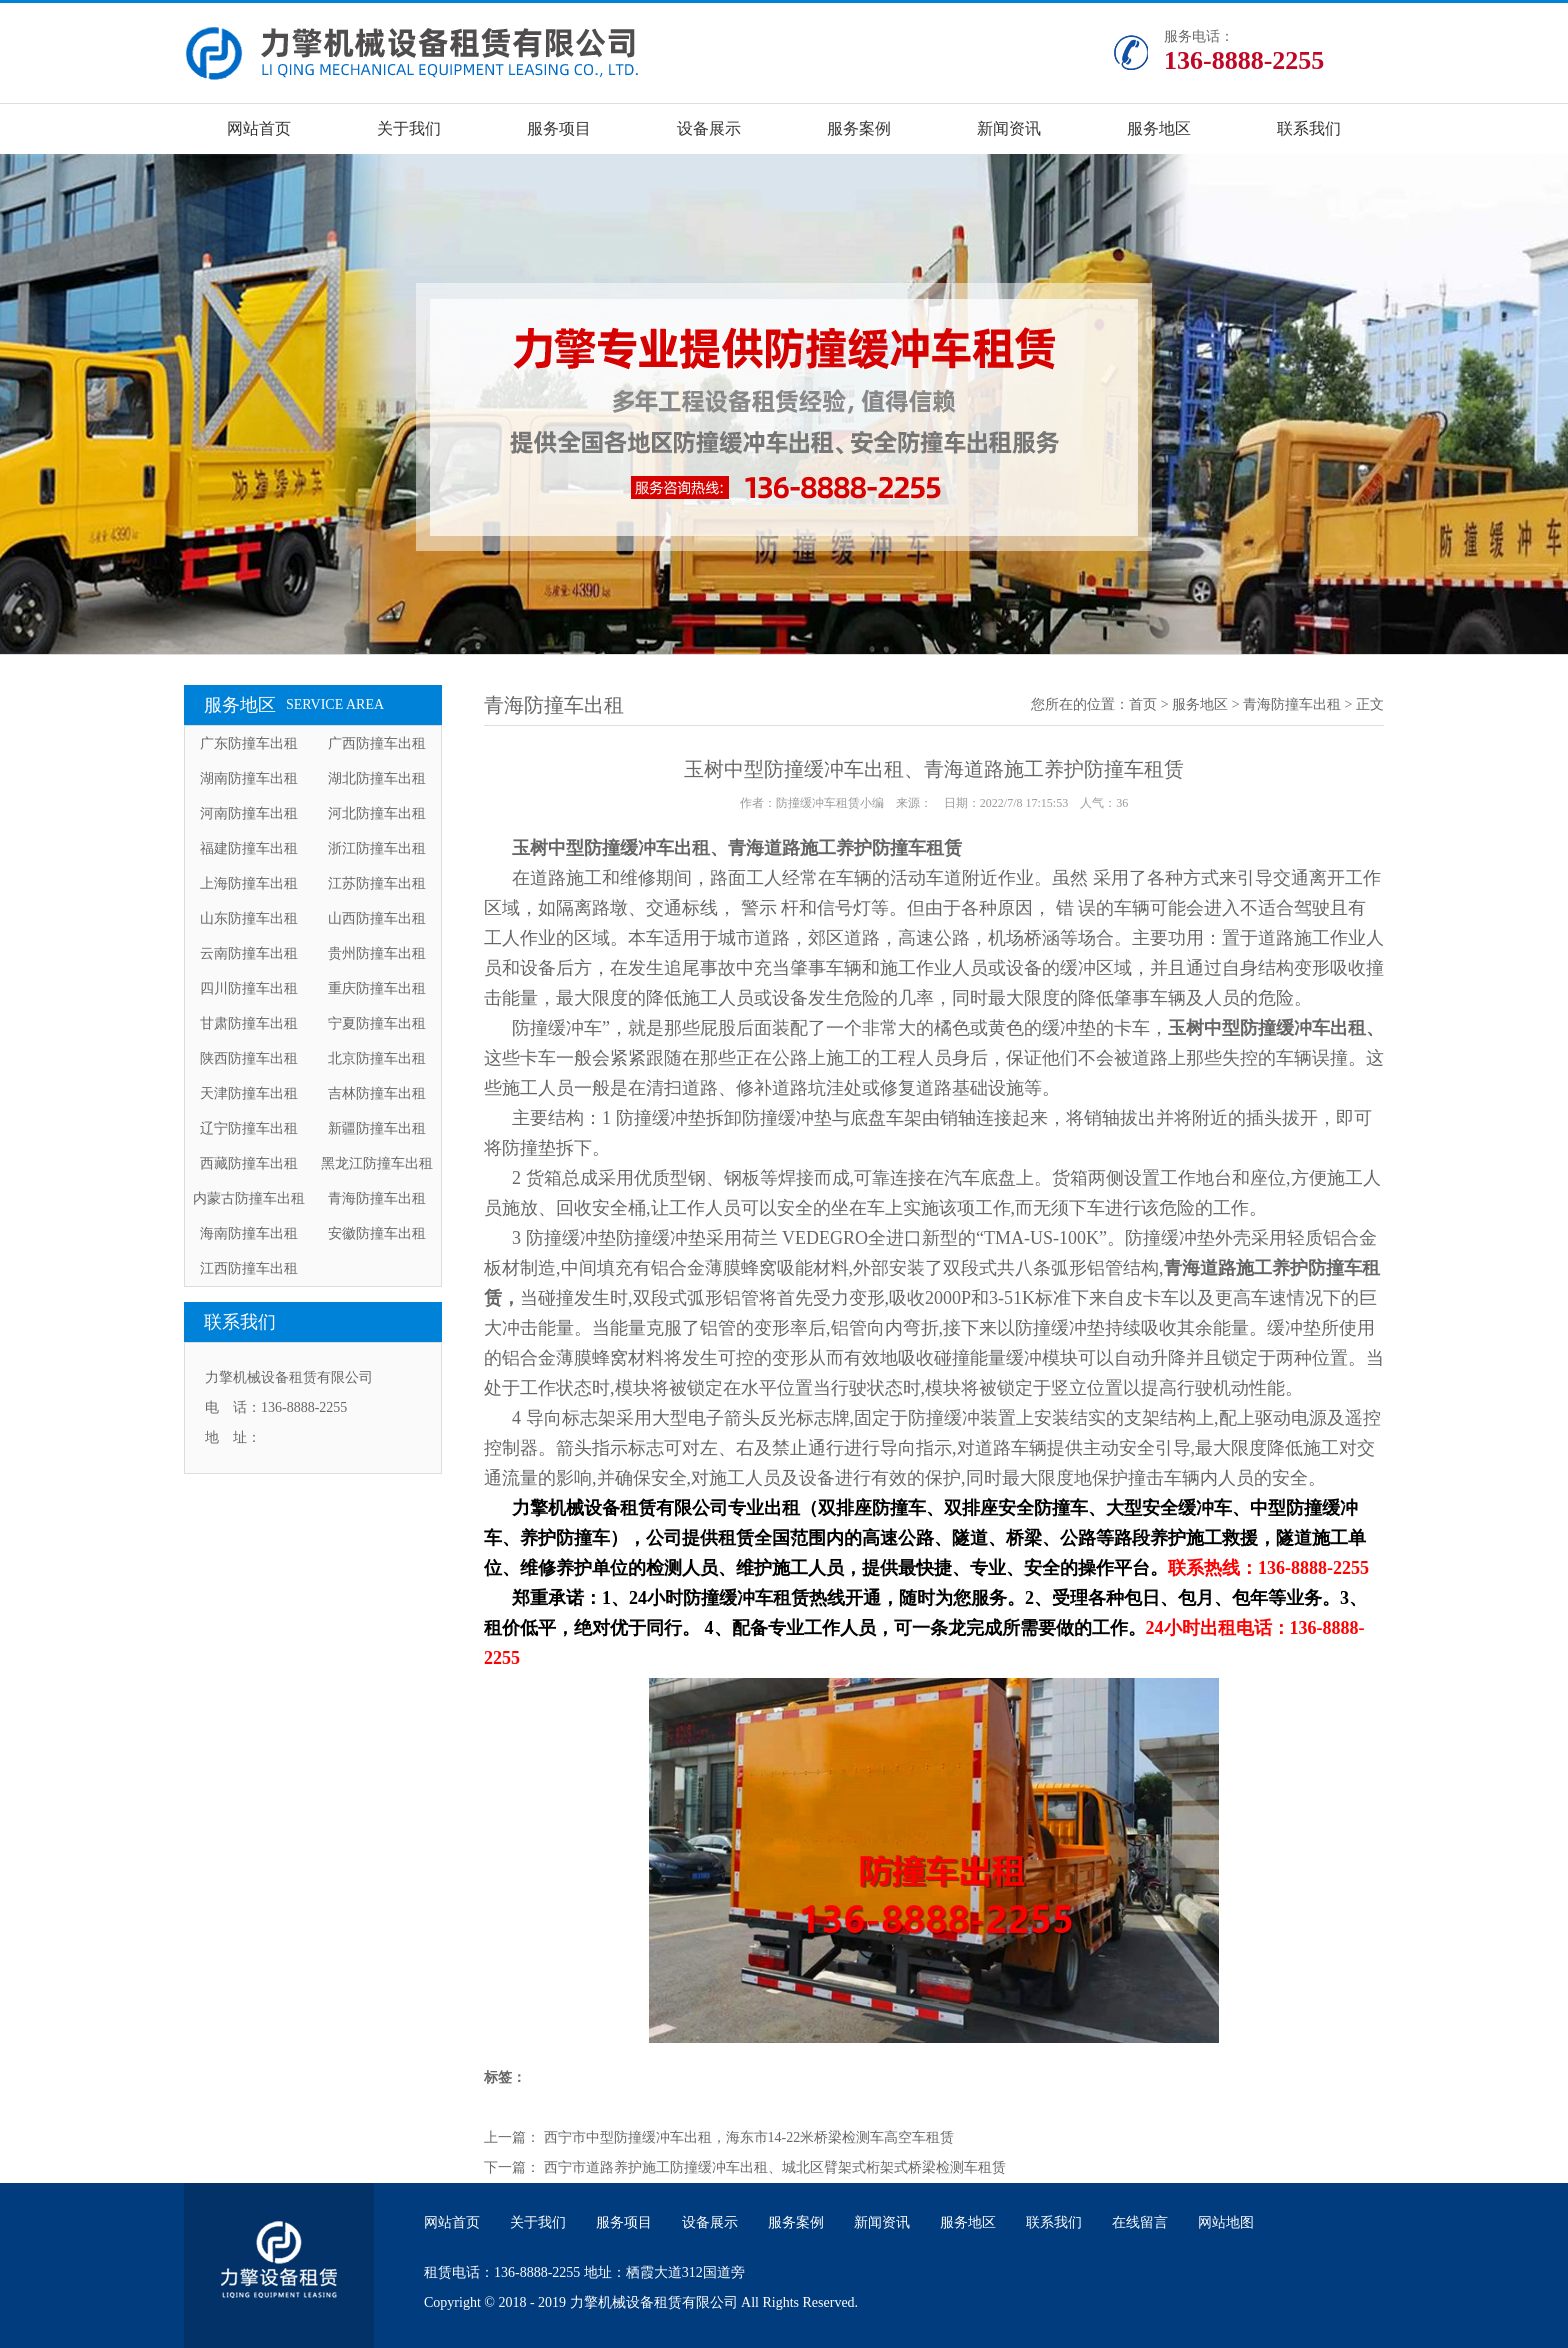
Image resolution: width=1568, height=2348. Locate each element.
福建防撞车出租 (249, 848)
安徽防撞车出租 (377, 1233)
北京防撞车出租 (377, 1058)
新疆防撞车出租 (377, 1128)
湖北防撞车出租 (377, 778)
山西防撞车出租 (377, 918)
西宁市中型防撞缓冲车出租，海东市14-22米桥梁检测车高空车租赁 (749, 2137)
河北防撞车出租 (377, 813)
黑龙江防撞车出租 (377, 1163)
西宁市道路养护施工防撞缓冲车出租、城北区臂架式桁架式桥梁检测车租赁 (775, 2167)
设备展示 (709, 128)
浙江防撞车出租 (377, 848)
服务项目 (559, 128)
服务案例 (859, 128)
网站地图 (1226, 2222)
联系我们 (1309, 128)
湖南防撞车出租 (249, 778)
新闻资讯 (1009, 128)
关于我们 (409, 128)
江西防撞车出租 (249, 1268)
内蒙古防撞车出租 (249, 1198)
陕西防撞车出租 (249, 1058)
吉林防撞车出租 (377, 1093)
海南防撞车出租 (249, 1233)
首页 (1143, 704)
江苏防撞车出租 (377, 883)
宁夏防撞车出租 (377, 1023)
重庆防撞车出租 (377, 988)
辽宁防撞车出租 (249, 1128)
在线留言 (1140, 2222)
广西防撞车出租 (377, 743)
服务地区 (1159, 128)
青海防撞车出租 (377, 1198)
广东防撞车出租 (249, 743)
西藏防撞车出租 (249, 1163)
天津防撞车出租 (249, 1093)
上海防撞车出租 (249, 883)
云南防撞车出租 (249, 953)
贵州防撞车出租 (377, 953)
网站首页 (259, 128)
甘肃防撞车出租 (249, 1023)
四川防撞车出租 (249, 988)
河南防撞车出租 (249, 813)
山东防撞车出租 (249, 918)
